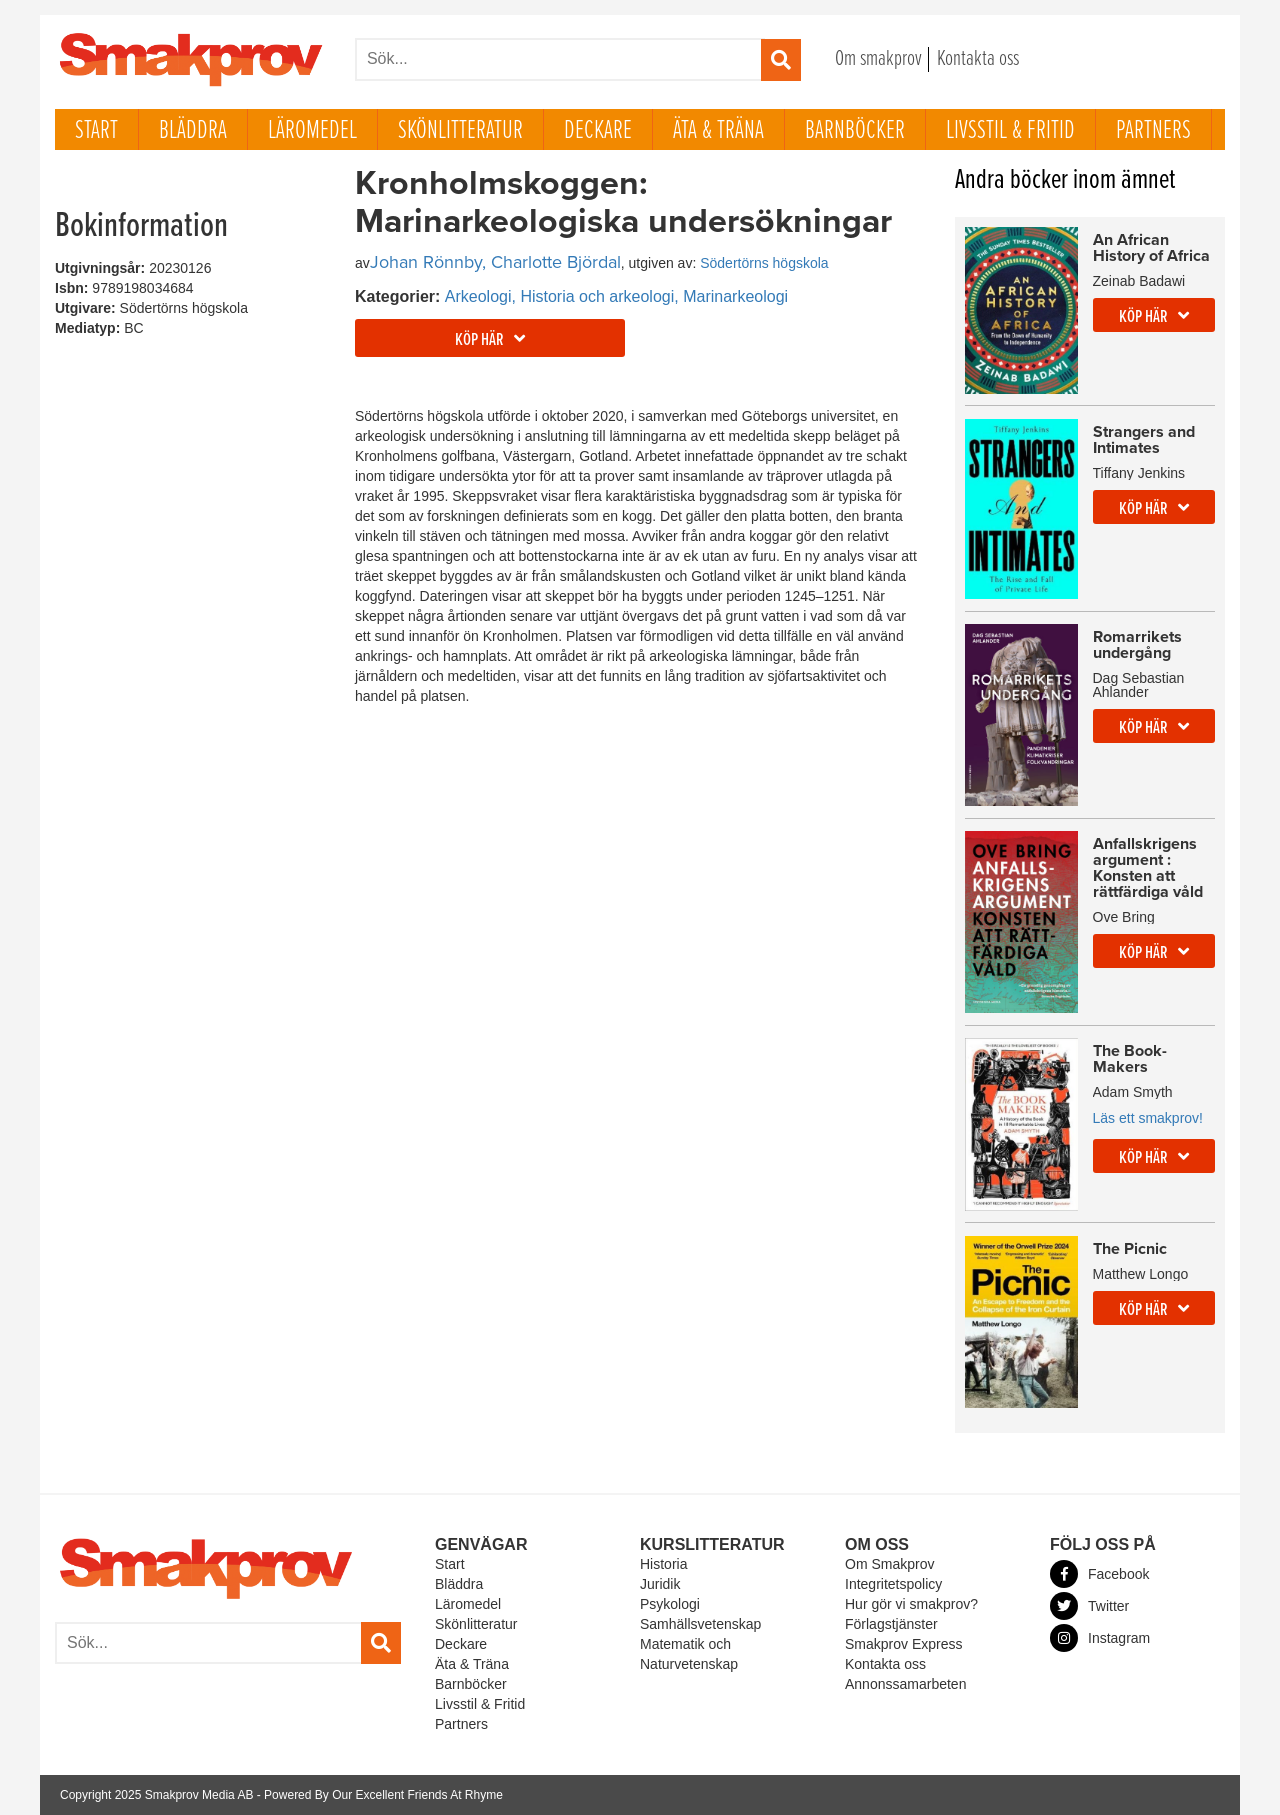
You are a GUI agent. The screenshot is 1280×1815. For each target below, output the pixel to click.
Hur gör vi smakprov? (911, 1604)
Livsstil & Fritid (1010, 131)
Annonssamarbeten (905, 1684)
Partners (1153, 131)
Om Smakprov (889, 1564)
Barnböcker (855, 131)
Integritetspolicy (893, 1584)
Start (96, 131)
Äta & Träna (718, 131)
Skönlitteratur (460, 131)
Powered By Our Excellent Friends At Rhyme (383, 1795)
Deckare (598, 131)
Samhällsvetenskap (700, 1624)
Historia (663, 1564)
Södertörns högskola (764, 263)
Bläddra (193, 131)
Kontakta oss (978, 59)
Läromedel (312, 131)
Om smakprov (878, 59)
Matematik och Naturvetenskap (689, 1654)
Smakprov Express (903, 1644)
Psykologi (670, 1604)
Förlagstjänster (891, 1624)
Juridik (660, 1584)
